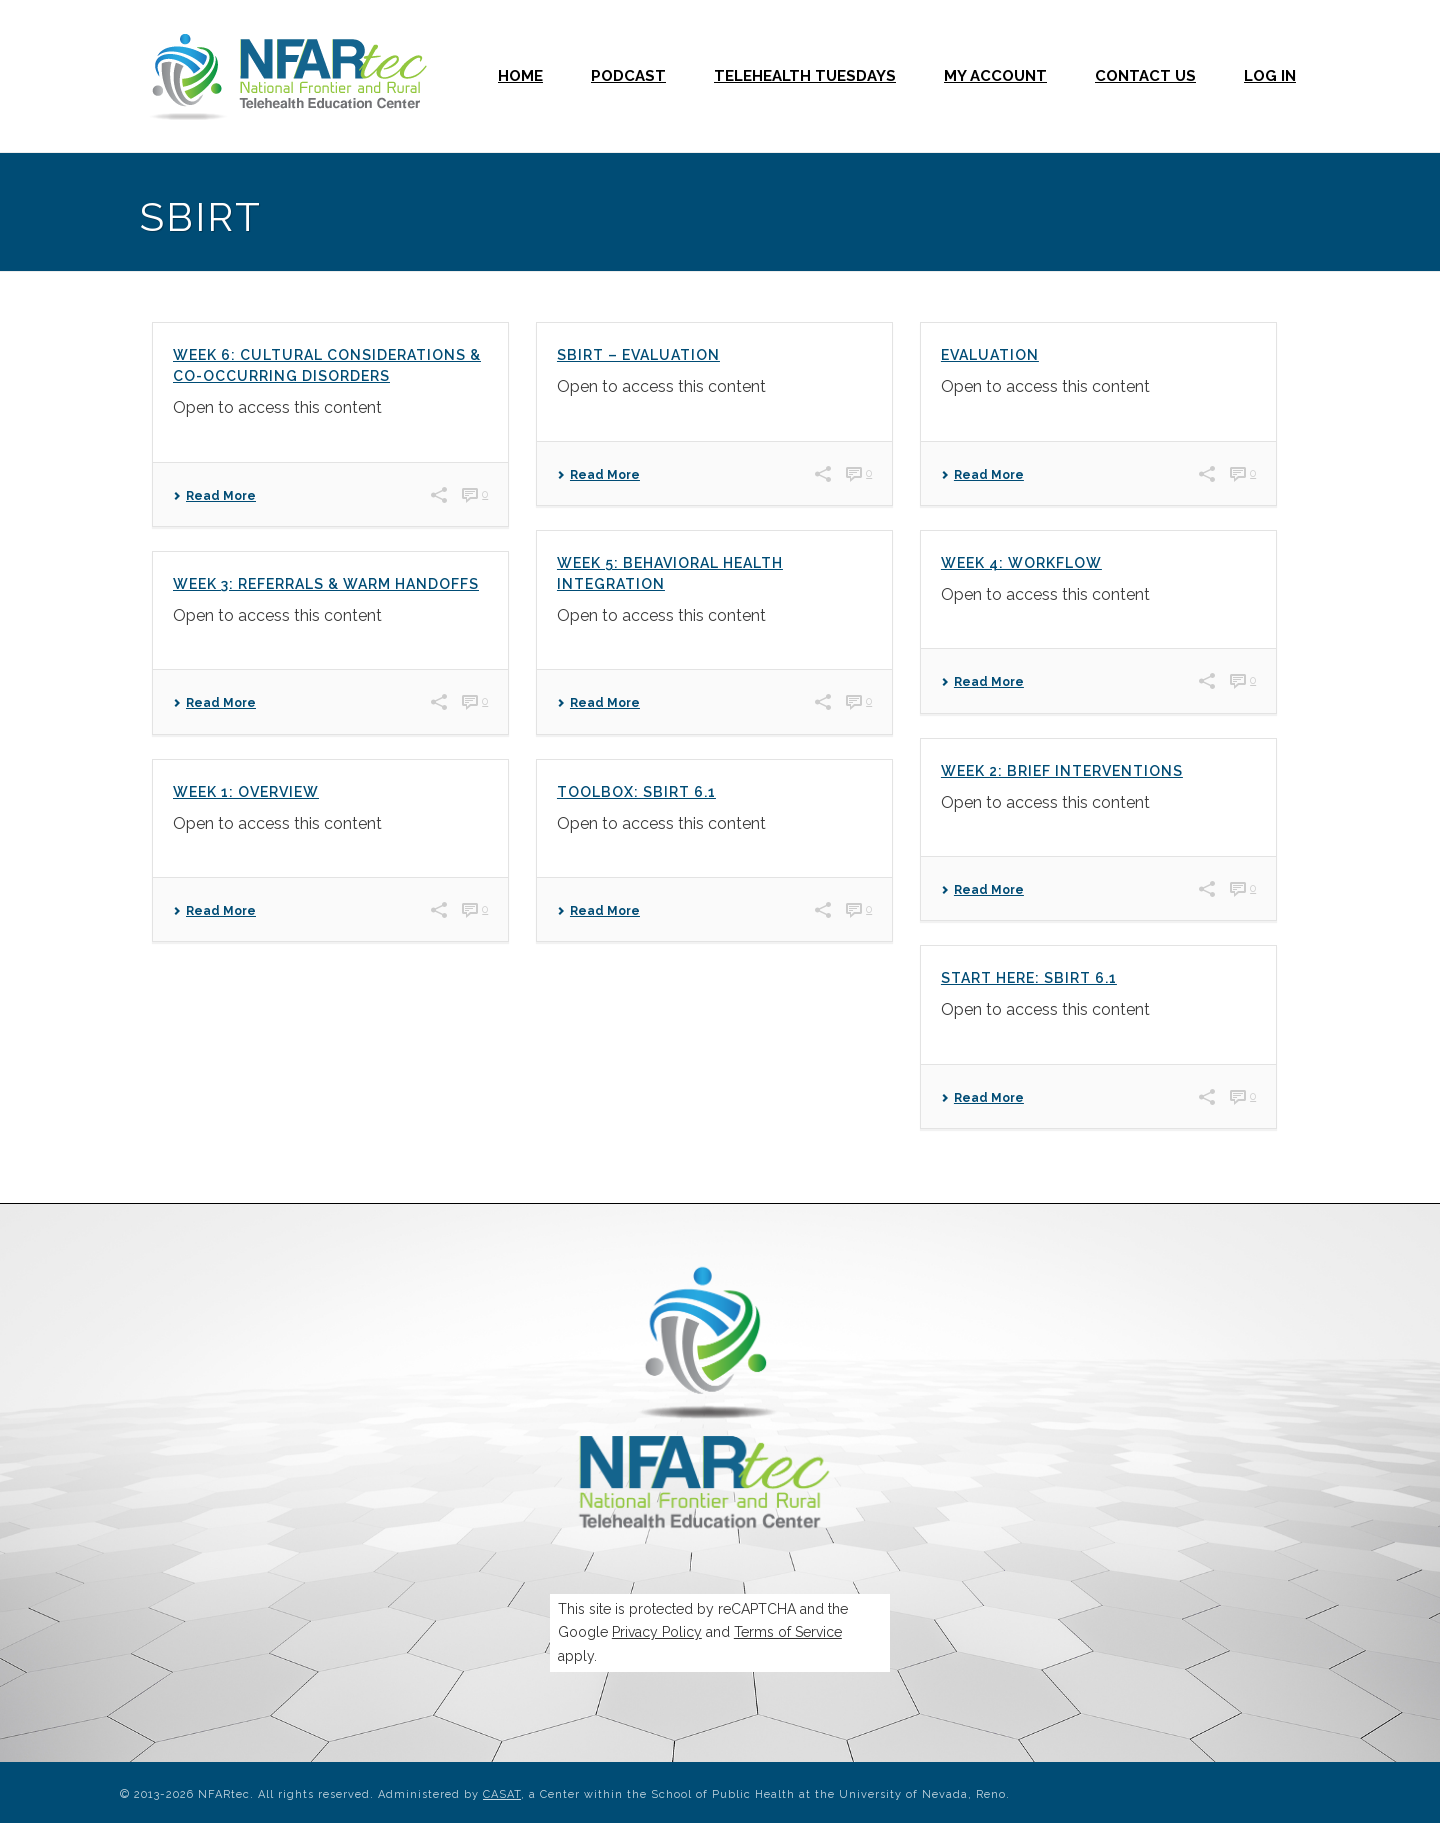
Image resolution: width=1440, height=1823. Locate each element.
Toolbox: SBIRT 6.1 (636, 792)
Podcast (628, 76)
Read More (214, 496)
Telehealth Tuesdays (805, 76)
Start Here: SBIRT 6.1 (1029, 978)
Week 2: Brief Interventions (1062, 771)
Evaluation (990, 355)
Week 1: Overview (246, 792)
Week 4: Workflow (1021, 563)
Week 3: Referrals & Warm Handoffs (326, 584)
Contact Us (1145, 76)
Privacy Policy (657, 1632)
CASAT (502, 1794)
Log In (1270, 76)
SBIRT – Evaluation (638, 355)
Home (520, 76)
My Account (995, 76)
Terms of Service (788, 1632)
